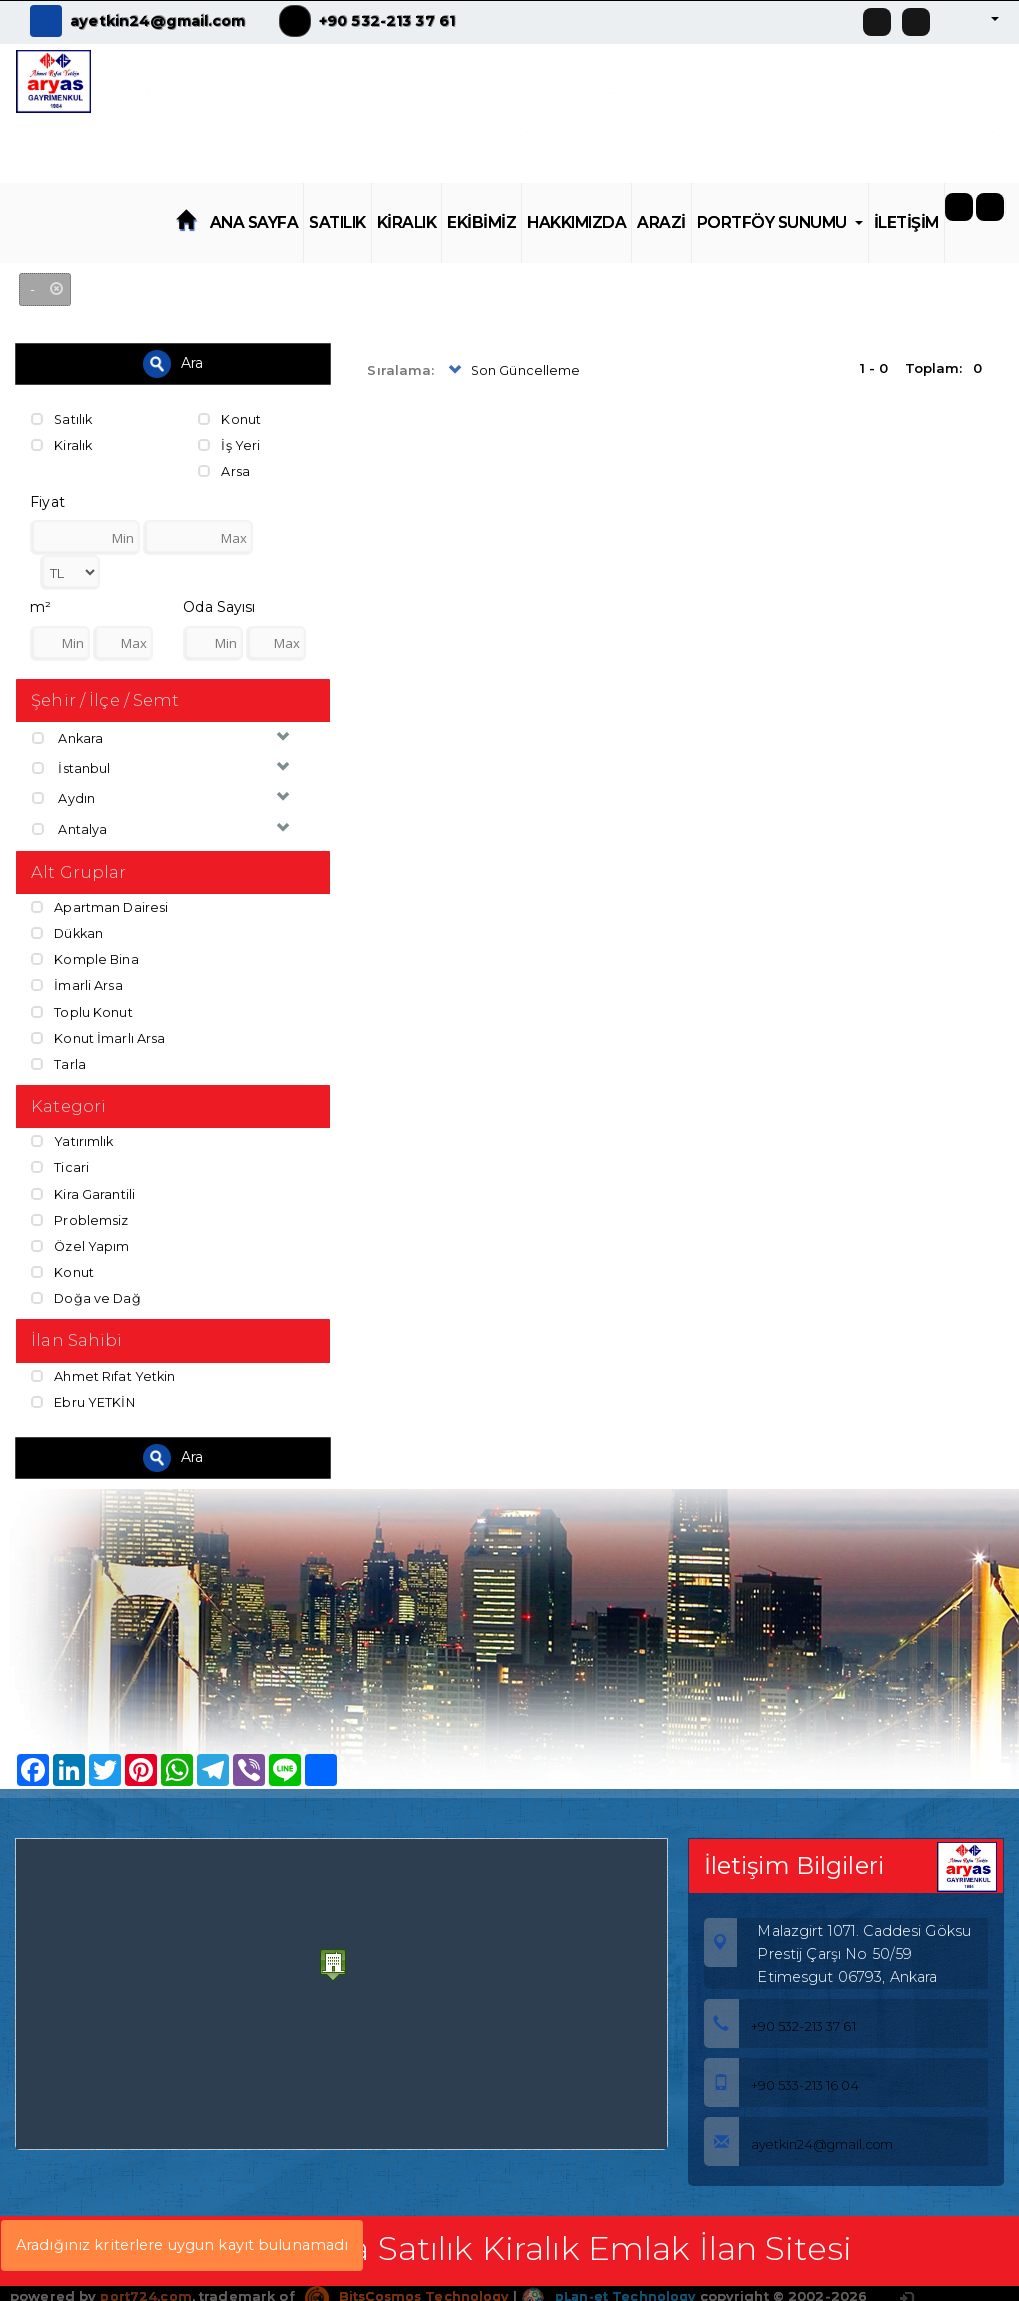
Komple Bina (85, 956)
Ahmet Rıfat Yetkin (103, 1367)
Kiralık (62, 444)
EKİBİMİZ (481, 222)
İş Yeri (229, 444)
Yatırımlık (72, 1136)
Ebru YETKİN (83, 1392)
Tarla (58, 1058)
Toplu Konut (82, 1007)
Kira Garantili (83, 1187)
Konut (229, 419)
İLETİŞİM (906, 222)
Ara (173, 364)
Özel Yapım (80, 1238)
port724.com (145, 2286)
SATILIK (337, 222)
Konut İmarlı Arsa (98, 1032)
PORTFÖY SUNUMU (780, 222)
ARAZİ (661, 222)
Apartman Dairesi (100, 905)
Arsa (224, 470)
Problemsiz (79, 1212)
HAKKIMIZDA (576, 222)
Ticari (60, 1161)
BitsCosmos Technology (410, 2286)
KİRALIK (407, 222)
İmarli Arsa (77, 981)
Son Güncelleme (513, 371)
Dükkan (68, 930)
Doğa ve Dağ (87, 1289)
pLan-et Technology (616, 2286)
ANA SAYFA (254, 222)
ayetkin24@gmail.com (157, 21)
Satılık (62, 419)
